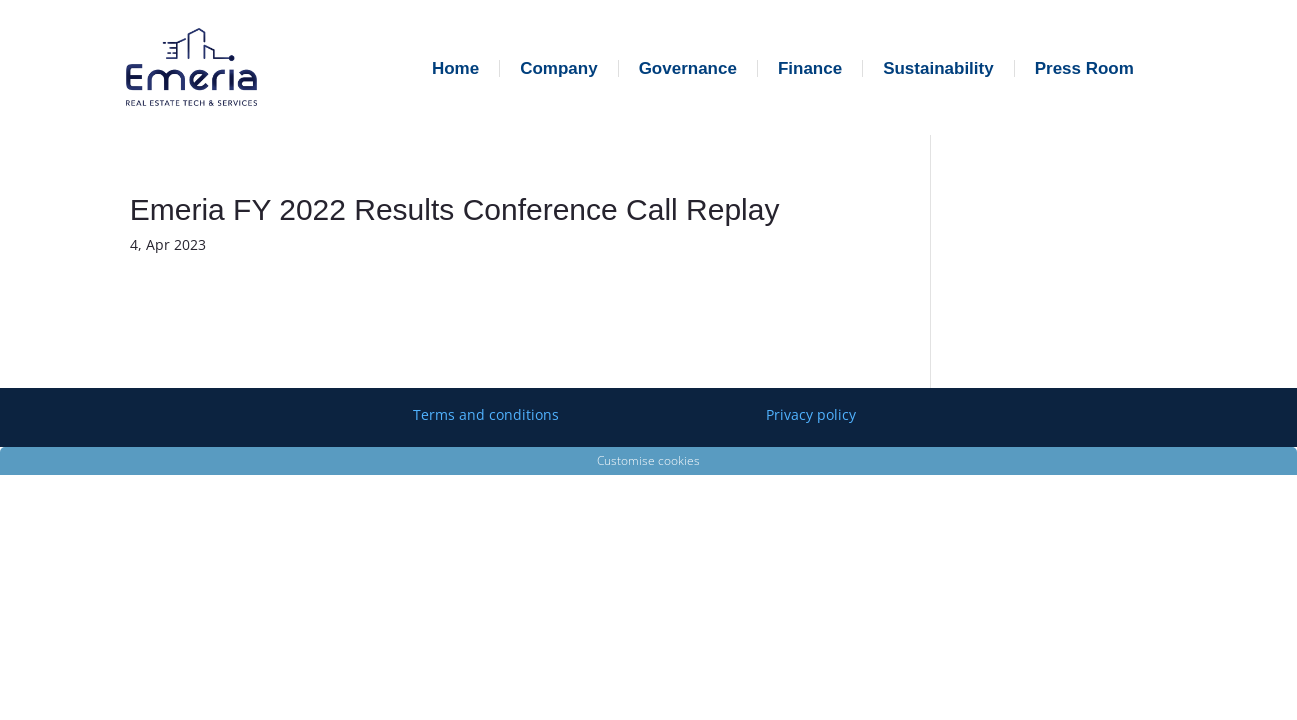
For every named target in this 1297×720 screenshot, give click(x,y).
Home (455, 68)
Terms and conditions (486, 414)
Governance (688, 68)
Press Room (1084, 68)
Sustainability (938, 68)
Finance (810, 68)
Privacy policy (811, 414)
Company (558, 68)
